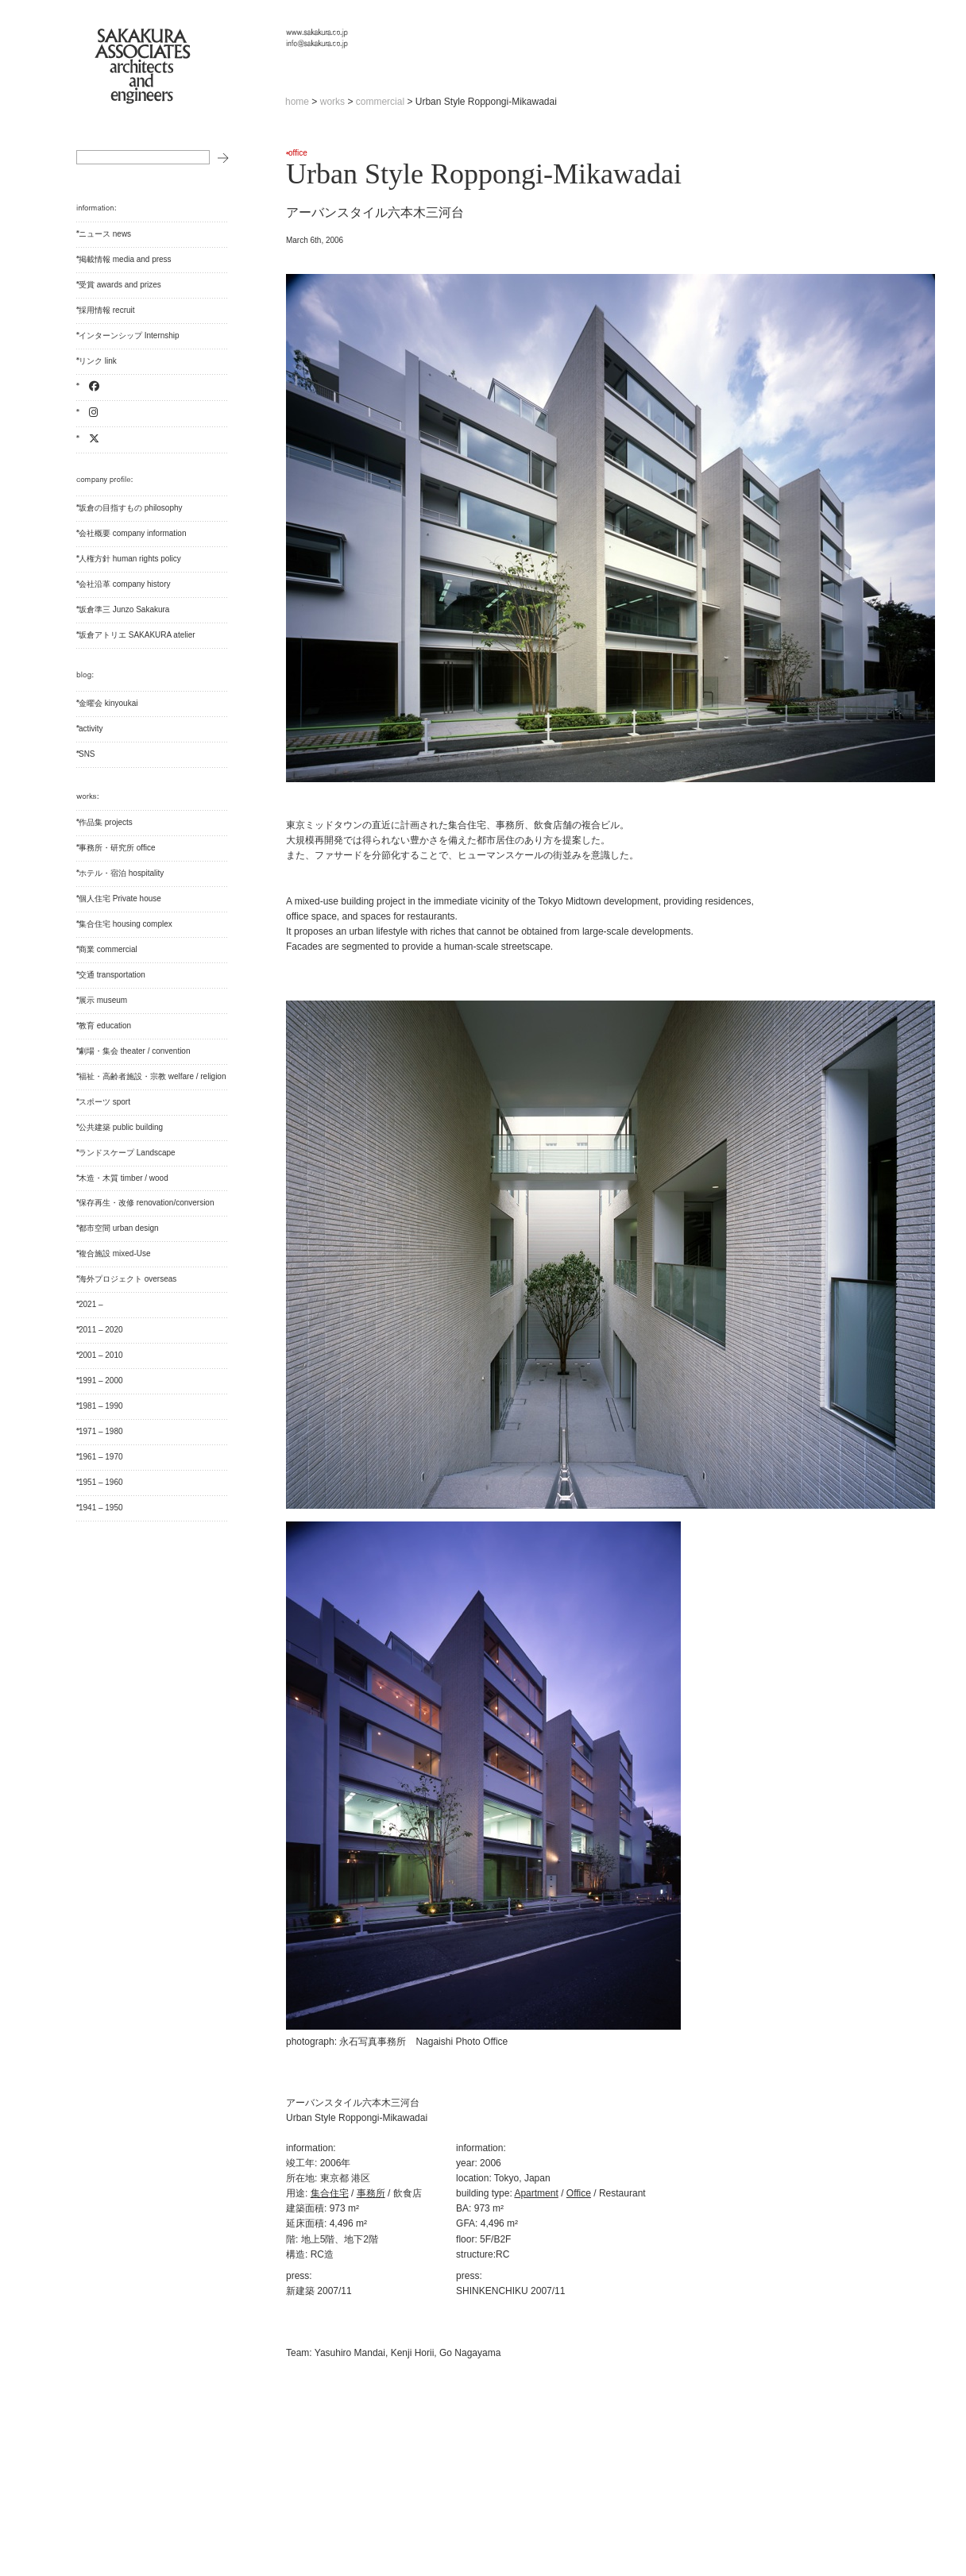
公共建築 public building (121, 1127)
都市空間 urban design (119, 1228)
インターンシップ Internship (129, 335)
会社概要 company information (132, 533)
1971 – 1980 (101, 1431)
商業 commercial (108, 949)
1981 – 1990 (101, 1406)
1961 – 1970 (101, 1456)
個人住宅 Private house (120, 898)
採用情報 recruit (107, 310)
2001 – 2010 (101, 1355)
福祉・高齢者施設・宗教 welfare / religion (152, 1076)
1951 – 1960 (101, 1482)
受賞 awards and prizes (120, 284)
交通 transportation (112, 974)
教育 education (105, 1025)
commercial (380, 101)
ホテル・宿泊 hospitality (121, 873)
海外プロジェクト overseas (127, 1279)
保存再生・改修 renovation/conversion (146, 1202)
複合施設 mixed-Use (115, 1253)
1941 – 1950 (101, 1507)
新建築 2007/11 (319, 2290)
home (297, 101)
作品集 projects (106, 822)
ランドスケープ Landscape (127, 1152)
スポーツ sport (104, 1101)
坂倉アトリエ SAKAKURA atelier (137, 635)
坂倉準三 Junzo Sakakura (124, 609)
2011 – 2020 (101, 1329)
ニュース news (105, 233)
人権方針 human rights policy (130, 558)
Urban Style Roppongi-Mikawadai (484, 174)
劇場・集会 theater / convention (134, 1051)
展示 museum (103, 1000)
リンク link (98, 361)
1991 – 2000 (101, 1380)
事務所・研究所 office (117, 847)
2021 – (91, 1304)
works (332, 101)
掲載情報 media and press (125, 259)
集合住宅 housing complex (125, 924)
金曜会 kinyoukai (108, 703)
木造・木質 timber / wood (123, 1178)
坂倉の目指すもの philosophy (131, 507)
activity (91, 728)
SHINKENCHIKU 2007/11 (510, 2290)
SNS (87, 754)
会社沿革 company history (124, 584)
